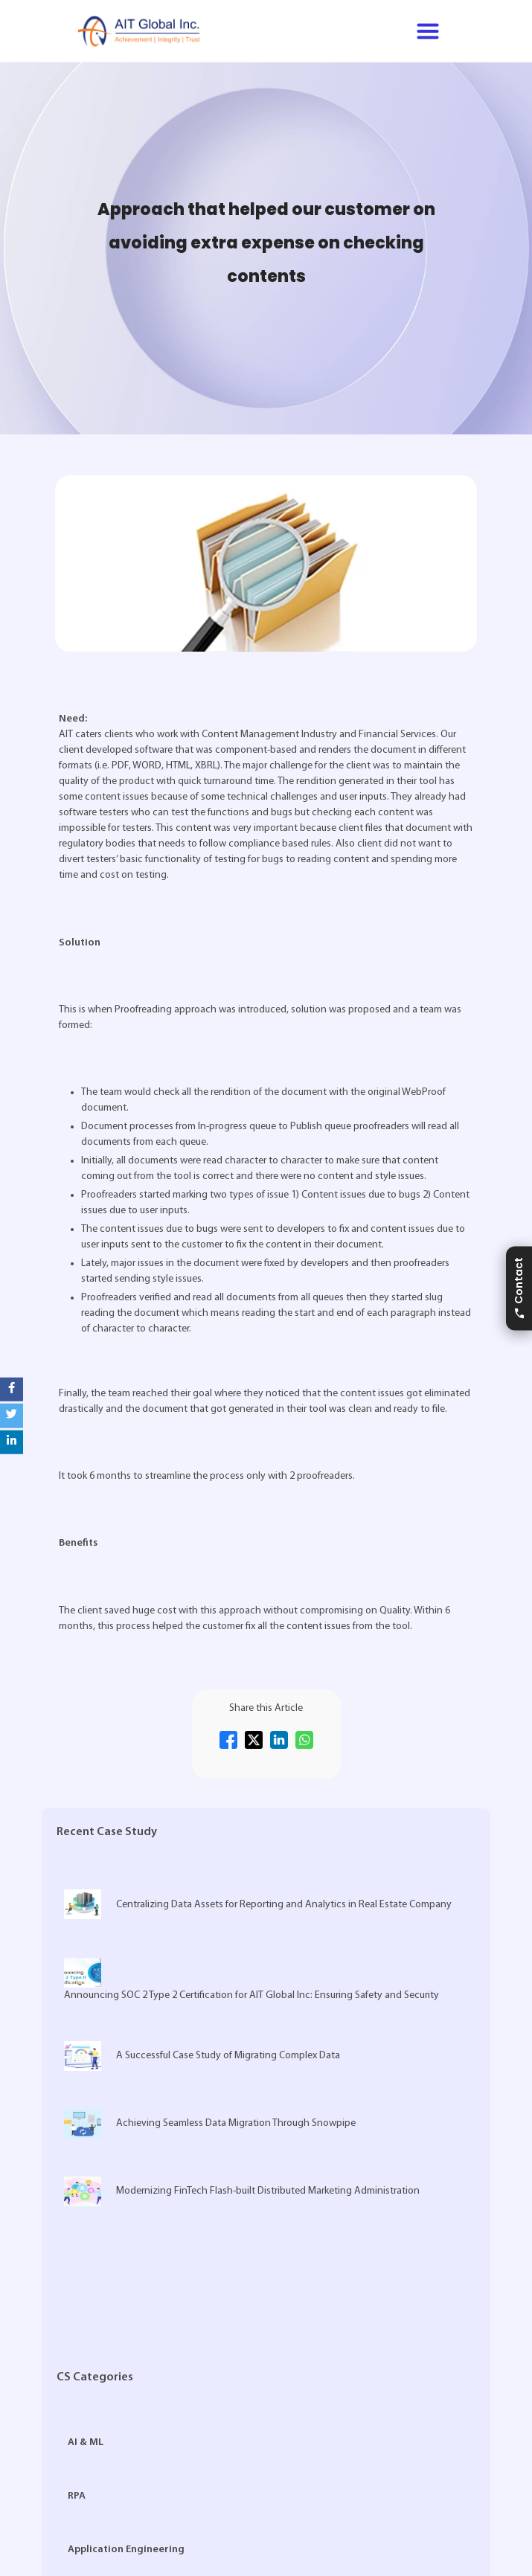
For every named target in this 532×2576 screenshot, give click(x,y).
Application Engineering (126, 2549)
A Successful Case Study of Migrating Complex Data (202, 2056)
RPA (77, 2496)
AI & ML (85, 2442)
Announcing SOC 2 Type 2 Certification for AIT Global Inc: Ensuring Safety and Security (251, 1979)
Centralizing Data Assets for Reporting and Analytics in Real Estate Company (258, 1904)
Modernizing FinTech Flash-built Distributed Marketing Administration (242, 2191)
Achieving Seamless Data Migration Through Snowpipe (210, 2124)
